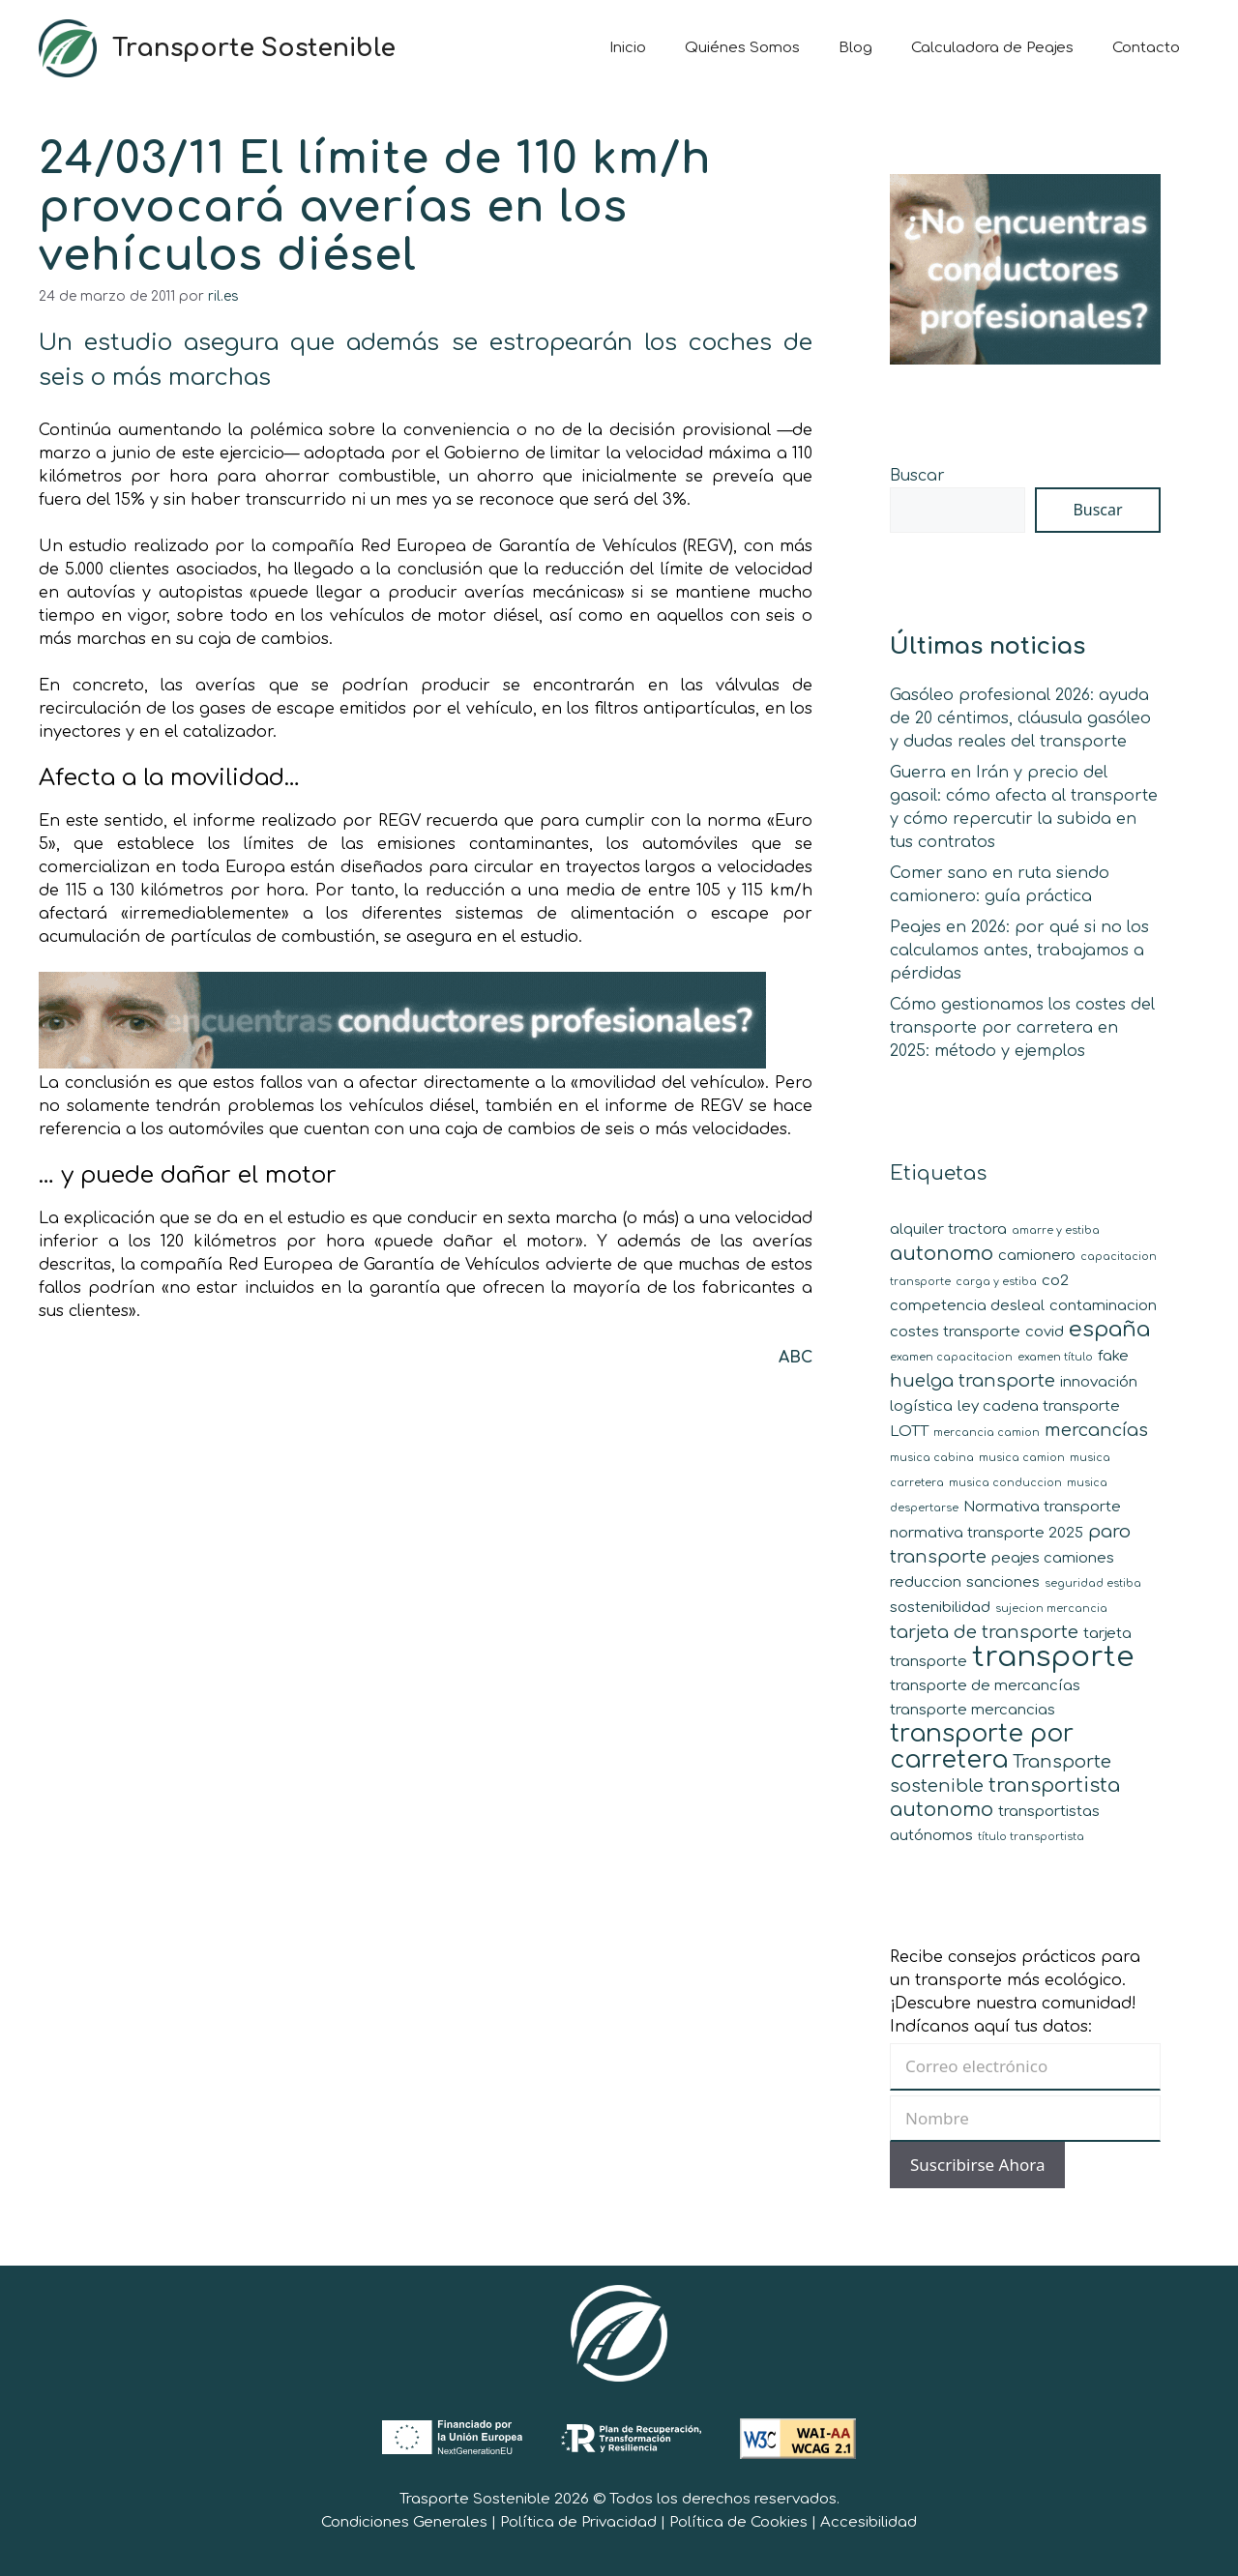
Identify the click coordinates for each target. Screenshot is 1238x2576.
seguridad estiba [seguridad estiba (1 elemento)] (1093, 1583)
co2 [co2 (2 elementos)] (1055, 1281)
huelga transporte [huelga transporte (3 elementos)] (972, 1380)
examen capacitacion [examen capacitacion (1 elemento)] (951, 1357)
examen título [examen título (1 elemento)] (1055, 1357)
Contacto (1146, 48)
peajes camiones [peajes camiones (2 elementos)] (1052, 1558)
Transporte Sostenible (254, 48)
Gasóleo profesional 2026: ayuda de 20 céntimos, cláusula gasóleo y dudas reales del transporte (1020, 718)
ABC (795, 1357)
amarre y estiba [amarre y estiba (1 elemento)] (1056, 1230)
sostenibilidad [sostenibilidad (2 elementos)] (940, 1607)
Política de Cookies (738, 2522)
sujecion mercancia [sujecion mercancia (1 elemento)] (1051, 1608)
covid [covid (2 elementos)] (1044, 1332)
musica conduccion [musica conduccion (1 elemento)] (1005, 1483)
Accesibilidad (868, 2522)
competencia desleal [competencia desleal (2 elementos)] (967, 1306)
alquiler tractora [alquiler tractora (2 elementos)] (948, 1229)
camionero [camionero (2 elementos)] (1037, 1255)
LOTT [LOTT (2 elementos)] (909, 1431)
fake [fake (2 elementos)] (1113, 1356)
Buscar (917, 475)
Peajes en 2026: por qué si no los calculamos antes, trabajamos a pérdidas (1019, 950)
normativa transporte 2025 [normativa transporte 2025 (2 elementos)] (986, 1533)
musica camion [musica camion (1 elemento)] (1022, 1457)
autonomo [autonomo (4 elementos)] (941, 1254)
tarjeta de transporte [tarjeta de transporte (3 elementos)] (984, 1632)
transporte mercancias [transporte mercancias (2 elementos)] (972, 1710)
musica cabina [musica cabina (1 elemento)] (932, 1457)
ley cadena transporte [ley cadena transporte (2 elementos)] (1039, 1406)
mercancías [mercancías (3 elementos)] (1096, 1430)
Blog (855, 48)
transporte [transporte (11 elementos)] (1053, 1657)
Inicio (627, 48)
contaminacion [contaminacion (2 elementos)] (1103, 1306)
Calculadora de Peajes (992, 48)
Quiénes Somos (742, 48)
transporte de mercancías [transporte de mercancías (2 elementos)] (985, 1686)
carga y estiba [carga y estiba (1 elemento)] (996, 1281)
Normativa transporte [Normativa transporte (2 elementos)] (1042, 1507)
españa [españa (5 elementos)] (1109, 1329)
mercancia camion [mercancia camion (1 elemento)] (986, 1432)
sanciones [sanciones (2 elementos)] (1003, 1582)
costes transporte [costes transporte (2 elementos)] (955, 1332)
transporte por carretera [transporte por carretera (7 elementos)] (982, 1746)
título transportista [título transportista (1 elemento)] (1031, 1836)
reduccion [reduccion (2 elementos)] (925, 1582)
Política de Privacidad (578, 2522)
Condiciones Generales (404, 2522)
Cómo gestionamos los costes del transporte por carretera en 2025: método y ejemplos (1022, 1028)
